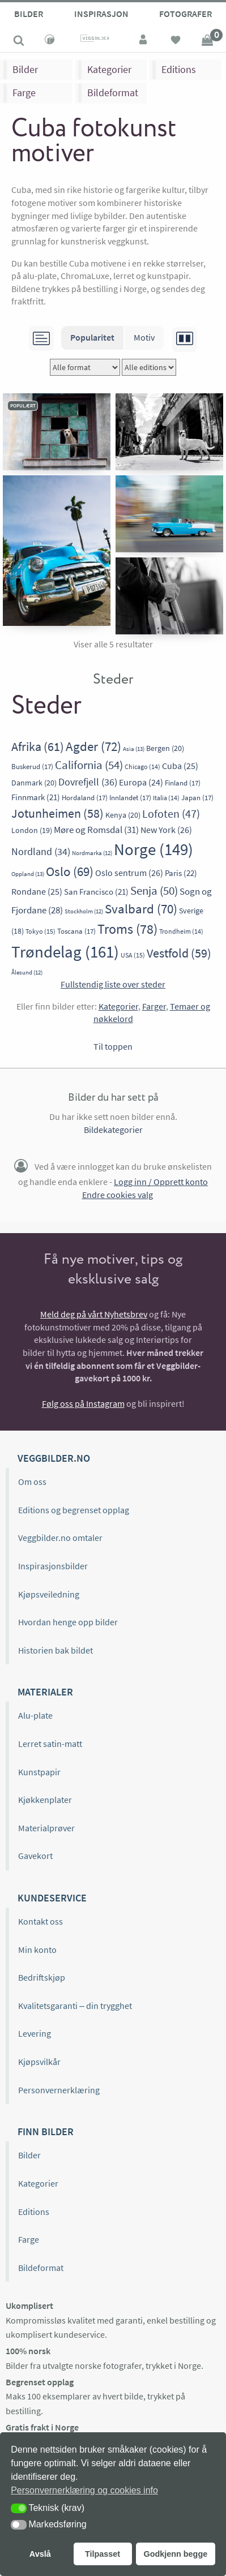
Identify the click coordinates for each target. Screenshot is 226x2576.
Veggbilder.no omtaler (60, 1537)
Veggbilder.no (54, 1458)
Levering (34, 2033)
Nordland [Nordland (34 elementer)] (40, 851)
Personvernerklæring (59, 2090)
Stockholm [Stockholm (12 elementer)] (84, 911)
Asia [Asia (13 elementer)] (133, 749)
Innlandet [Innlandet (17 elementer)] (130, 797)
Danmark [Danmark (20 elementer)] (34, 783)
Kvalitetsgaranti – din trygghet (75, 2005)
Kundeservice (52, 1897)
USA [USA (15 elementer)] (133, 955)
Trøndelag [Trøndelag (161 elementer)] (65, 951)
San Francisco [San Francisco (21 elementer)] (96, 892)
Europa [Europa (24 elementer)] (141, 782)
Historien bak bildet (55, 1650)
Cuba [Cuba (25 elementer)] (180, 766)
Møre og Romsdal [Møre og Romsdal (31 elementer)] (96, 829)
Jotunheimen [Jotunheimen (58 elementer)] (57, 813)
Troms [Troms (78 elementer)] (127, 929)
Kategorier (109, 69)
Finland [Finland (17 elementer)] (183, 783)
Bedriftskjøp (41, 1977)
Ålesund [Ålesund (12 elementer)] (26, 972)
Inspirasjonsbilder (53, 1566)
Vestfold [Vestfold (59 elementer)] (179, 953)
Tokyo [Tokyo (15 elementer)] (40, 931)
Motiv (144, 337)
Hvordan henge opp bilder (68, 1622)
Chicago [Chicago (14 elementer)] (142, 766)
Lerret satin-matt (50, 1743)
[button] (19, 2508)
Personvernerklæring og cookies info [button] (84, 2490)
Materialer (45, 1691)
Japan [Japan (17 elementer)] (197, 797)
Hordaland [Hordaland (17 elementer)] (85, 797)
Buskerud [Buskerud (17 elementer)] (32, 766)
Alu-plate (35, 1715)
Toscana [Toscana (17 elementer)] (76, 931)
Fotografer (185, 13)
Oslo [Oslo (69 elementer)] (69, 871)
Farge (24, 92)
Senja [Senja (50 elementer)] (154, 890)
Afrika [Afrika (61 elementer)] (37, 746)
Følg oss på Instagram (83, 1403)
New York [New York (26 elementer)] (166, 829)
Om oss (32, 1481)
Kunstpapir (39, 1772)
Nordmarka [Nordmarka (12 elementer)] (92, 853)
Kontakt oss (40, 1921)
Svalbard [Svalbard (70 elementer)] (141, 908)
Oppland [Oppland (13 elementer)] (27, 874)
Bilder (28, 13)
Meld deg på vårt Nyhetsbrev (93, 1314)
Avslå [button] (40, 2553)
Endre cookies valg (117, 1194)
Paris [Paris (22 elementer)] (181, 873)
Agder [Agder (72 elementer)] (93, 746)
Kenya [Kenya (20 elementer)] (122, 815)
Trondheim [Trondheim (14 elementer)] (181, 931)
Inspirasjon (101, 13)
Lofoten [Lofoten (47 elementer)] (171, 813)
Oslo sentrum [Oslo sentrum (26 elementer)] (129, 872)
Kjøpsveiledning (48, 1594)
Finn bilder (46, 2131)
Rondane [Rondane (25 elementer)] (36, 891)
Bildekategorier (113, 1129)
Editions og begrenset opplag (73, 1509)
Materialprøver (46, 1828)
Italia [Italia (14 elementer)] (166, 797)
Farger (154, 1006)
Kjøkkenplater (45, 1799)
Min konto (37, 1949)
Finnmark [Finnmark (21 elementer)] (35, 797)
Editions (178, 69)
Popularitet (92, 337)
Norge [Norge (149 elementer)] (153, 849)
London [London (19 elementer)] (31, 830)
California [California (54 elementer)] (89, 764)
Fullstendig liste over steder (113, 984)
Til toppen (113, 1046)
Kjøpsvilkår (39, 2061)
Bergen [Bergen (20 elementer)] (165, 748)
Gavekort (35, 1855)
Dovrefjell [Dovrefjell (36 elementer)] (87, 781)
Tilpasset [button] (102, 2553)
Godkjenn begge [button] (175, 2553)
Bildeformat (112, 92)
